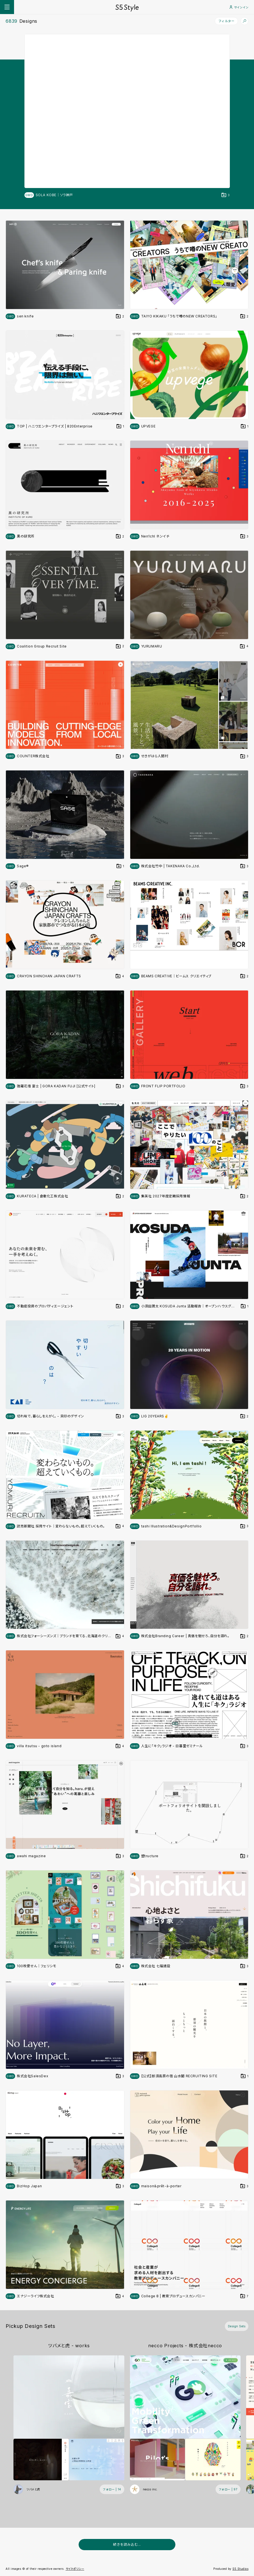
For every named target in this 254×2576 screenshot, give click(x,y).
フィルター (226, 21)
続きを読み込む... (127, 2544)
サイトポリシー (75, 2568)
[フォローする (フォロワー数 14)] (112, 2489)
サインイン (239, 7)
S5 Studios (240, 2568)
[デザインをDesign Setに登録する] (225, 195)
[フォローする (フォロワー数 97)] (228, 2489)
